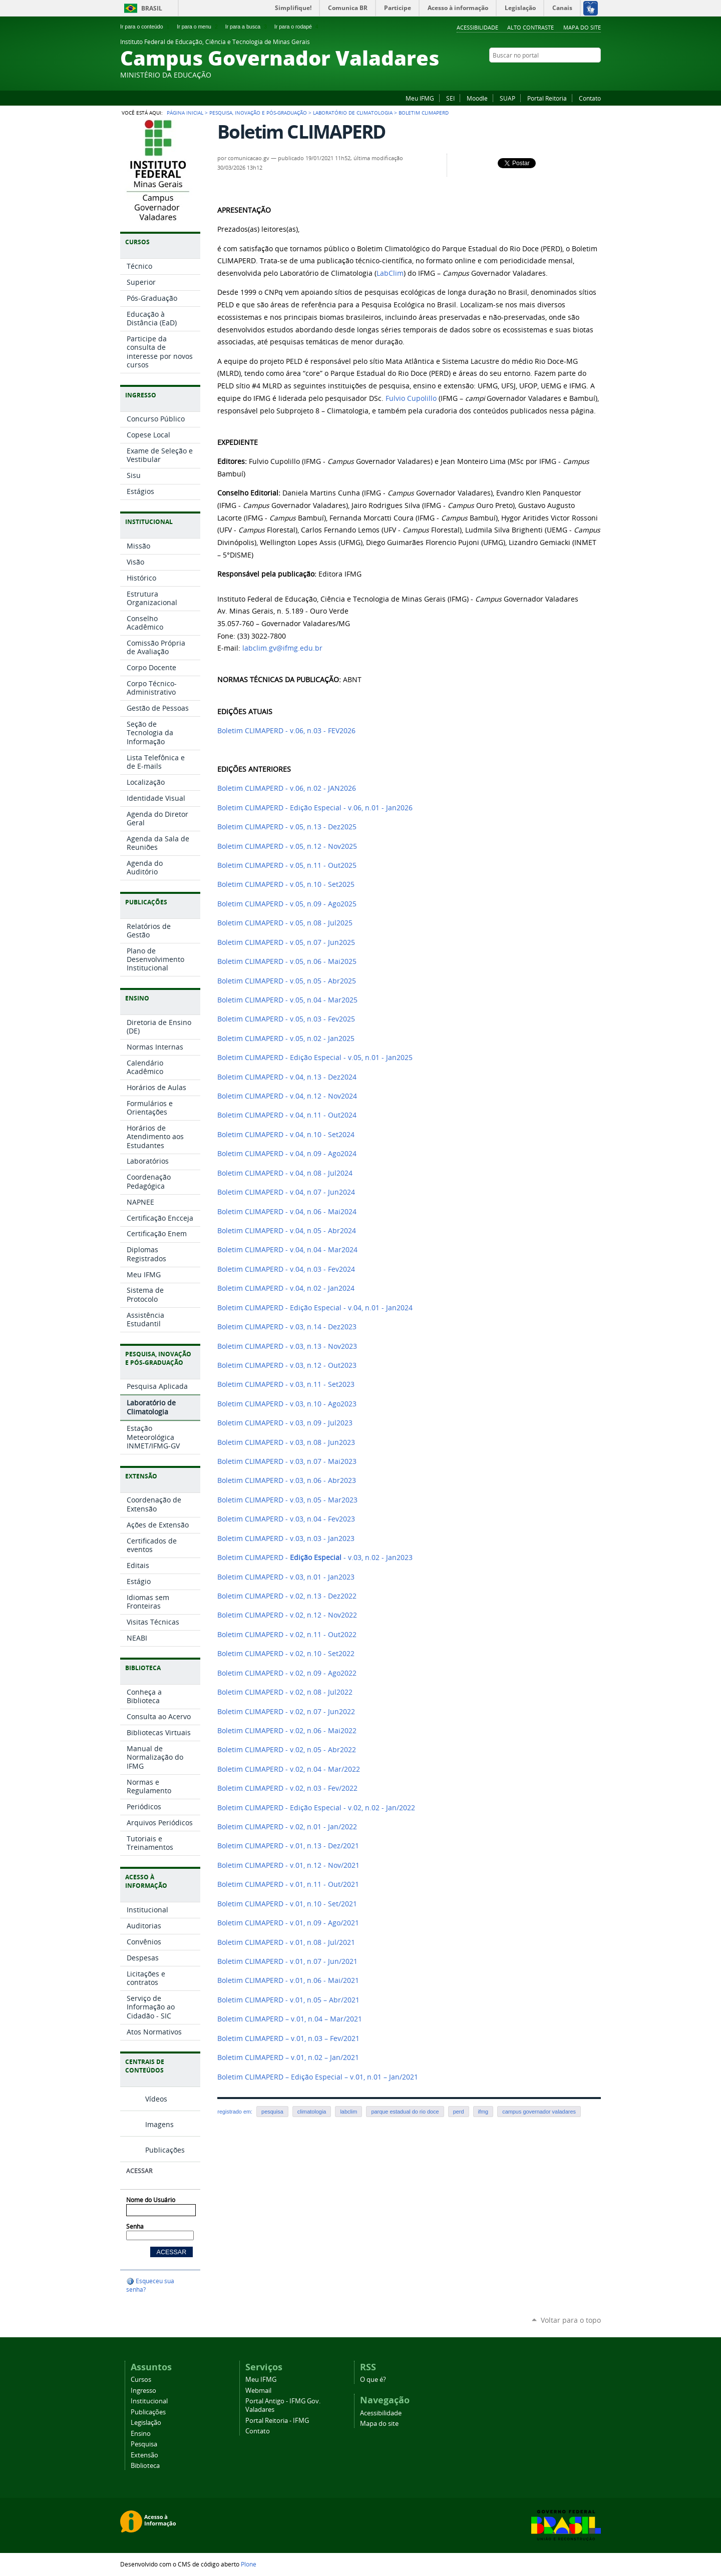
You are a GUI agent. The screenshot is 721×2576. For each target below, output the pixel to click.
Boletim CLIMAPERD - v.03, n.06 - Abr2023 (286, 1480)
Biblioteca (145, 2465)
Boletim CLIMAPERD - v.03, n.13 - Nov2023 (287, 1346)
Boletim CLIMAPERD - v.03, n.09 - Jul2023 (284, 1422)
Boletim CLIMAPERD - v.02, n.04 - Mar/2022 (288, 1769)
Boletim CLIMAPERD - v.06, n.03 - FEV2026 (286, 730)
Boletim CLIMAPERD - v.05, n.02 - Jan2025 (285, 1038)
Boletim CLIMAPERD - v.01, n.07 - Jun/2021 (287, 1961)
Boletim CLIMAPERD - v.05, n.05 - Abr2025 (286, 980)
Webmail (258, 2390)
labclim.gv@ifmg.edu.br (282, 648)
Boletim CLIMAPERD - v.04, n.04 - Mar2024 (287, 1249)
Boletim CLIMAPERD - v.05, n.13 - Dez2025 (286, 826)
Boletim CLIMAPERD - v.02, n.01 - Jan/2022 (287, 1826)
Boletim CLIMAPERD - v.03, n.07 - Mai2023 (286, 1461)
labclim (348, 2112)
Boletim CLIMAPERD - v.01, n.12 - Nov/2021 (288, 1865)
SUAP (507, 98)
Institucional (149, 2401)
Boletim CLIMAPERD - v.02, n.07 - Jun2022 (286, 1711)
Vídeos (156, 2099)
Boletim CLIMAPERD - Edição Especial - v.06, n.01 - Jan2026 (315, 807)
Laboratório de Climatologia (353, 112)
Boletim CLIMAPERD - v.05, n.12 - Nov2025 (287, 846)
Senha (135, 2226)
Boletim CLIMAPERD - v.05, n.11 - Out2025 (286, 865)
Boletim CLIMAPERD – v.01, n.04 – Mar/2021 (289, 2018)
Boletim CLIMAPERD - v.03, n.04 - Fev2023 (286, 1518)
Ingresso (143, 2390)
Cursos (141, 2379)
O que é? (373, 2379)
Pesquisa (144, 2444)
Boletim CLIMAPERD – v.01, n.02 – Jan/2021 (288, 2057)
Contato (590, 98)
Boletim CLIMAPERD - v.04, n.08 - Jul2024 (284, 1173)
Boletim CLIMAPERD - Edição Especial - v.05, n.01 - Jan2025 (315, 1057)
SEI (450, 98)
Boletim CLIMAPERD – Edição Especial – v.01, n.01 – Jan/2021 (317, 2077)
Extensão (144, 2455)
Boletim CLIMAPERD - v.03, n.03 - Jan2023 (285, 1538)
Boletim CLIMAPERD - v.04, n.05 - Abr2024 (286, 1230)
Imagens (159, 2124)
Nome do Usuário (150, 2200)
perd (458, 2112)
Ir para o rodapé (297, 27)
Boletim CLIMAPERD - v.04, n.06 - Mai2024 (286, 1211)
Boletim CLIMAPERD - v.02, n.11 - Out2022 (286, 1634)
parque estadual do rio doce (405, 2112)
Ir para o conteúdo (145, 27)
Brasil (151, 8)
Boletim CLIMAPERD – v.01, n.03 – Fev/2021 (288, 2038)
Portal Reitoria (547, 98)
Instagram (571, 75)
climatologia (311, 2112)
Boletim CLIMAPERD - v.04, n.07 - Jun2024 (286, 1192)
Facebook (546, 75)
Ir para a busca (247, 27)
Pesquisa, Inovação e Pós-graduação (258, 112)
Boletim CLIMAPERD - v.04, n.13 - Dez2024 (286, 1077)
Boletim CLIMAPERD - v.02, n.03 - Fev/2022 (287, 1788)
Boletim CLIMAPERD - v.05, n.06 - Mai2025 (286, 961)
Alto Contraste (530, 27)
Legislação (146, 2422)
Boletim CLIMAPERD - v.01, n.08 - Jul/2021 (286, 1942)
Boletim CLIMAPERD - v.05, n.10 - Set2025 (285, 884)
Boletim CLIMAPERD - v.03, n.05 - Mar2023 (287, 1499)
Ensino (141, 2433)
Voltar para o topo (571, 2320)
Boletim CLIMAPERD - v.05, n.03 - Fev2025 (286, 1018)
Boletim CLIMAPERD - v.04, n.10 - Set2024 (285, 1134)
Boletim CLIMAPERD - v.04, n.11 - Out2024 (286, 1115)
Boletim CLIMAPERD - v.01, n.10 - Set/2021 (287, 1903)
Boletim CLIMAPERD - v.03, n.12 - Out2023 (286, 1365)
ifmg (483, 2112)
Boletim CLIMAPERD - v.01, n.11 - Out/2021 (288, 1884)
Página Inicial (185, 112)
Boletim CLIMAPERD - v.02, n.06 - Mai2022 (286, 1730)
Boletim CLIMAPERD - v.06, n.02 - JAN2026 (286, 788)
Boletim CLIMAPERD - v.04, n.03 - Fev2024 (286, 1269)
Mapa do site (582, 27)
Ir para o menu (198, 27)
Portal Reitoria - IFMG (277, 2420)
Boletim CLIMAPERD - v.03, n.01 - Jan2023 (285, 1577)
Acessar (139, 2171)
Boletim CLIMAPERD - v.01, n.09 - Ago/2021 (288, 1922)
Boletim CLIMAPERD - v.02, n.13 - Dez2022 (286, 1596)
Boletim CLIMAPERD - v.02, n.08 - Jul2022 (284, 1692)
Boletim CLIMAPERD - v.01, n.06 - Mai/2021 (288, 1980)
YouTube (583, 75)
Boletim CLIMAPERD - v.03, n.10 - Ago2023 (286, 1403)
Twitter (596, 75)
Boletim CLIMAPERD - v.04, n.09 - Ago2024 (286, 1153)
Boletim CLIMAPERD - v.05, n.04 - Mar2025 (287, 999)
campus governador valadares (539, 2112)
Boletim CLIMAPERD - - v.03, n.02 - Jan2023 (315, 1557)
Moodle (477, 98)
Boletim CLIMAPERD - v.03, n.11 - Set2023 (285, 1384)
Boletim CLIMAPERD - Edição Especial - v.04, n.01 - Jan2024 (315, 1307)
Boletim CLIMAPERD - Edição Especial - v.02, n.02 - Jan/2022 (316, 1807)
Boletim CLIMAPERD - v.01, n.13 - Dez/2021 (288, 1845)
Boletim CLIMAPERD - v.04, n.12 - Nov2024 (287, 1096)
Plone (248, 2564)
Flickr (558, 75)
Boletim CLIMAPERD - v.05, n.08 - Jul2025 (284, 922)
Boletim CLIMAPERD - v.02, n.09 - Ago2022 (286, 1673)
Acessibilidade (477, 27)
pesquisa (272, 2112)
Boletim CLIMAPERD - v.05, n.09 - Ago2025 (286, 903)
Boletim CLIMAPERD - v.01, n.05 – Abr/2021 (288, 1999)
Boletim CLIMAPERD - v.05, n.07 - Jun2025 (286, 942)
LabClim (390, 273)
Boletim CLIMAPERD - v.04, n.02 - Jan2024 (285, 1288)
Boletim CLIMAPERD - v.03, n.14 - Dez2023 (286, 1326)
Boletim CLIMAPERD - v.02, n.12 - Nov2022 (287, 1615)
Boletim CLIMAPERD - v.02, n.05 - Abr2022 (286, 1749)
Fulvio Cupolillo (411, 398)
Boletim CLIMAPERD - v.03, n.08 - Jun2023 (286, 1442)
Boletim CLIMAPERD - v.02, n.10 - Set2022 (285, 1653)
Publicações (165, 2150)
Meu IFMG (420, 98)
